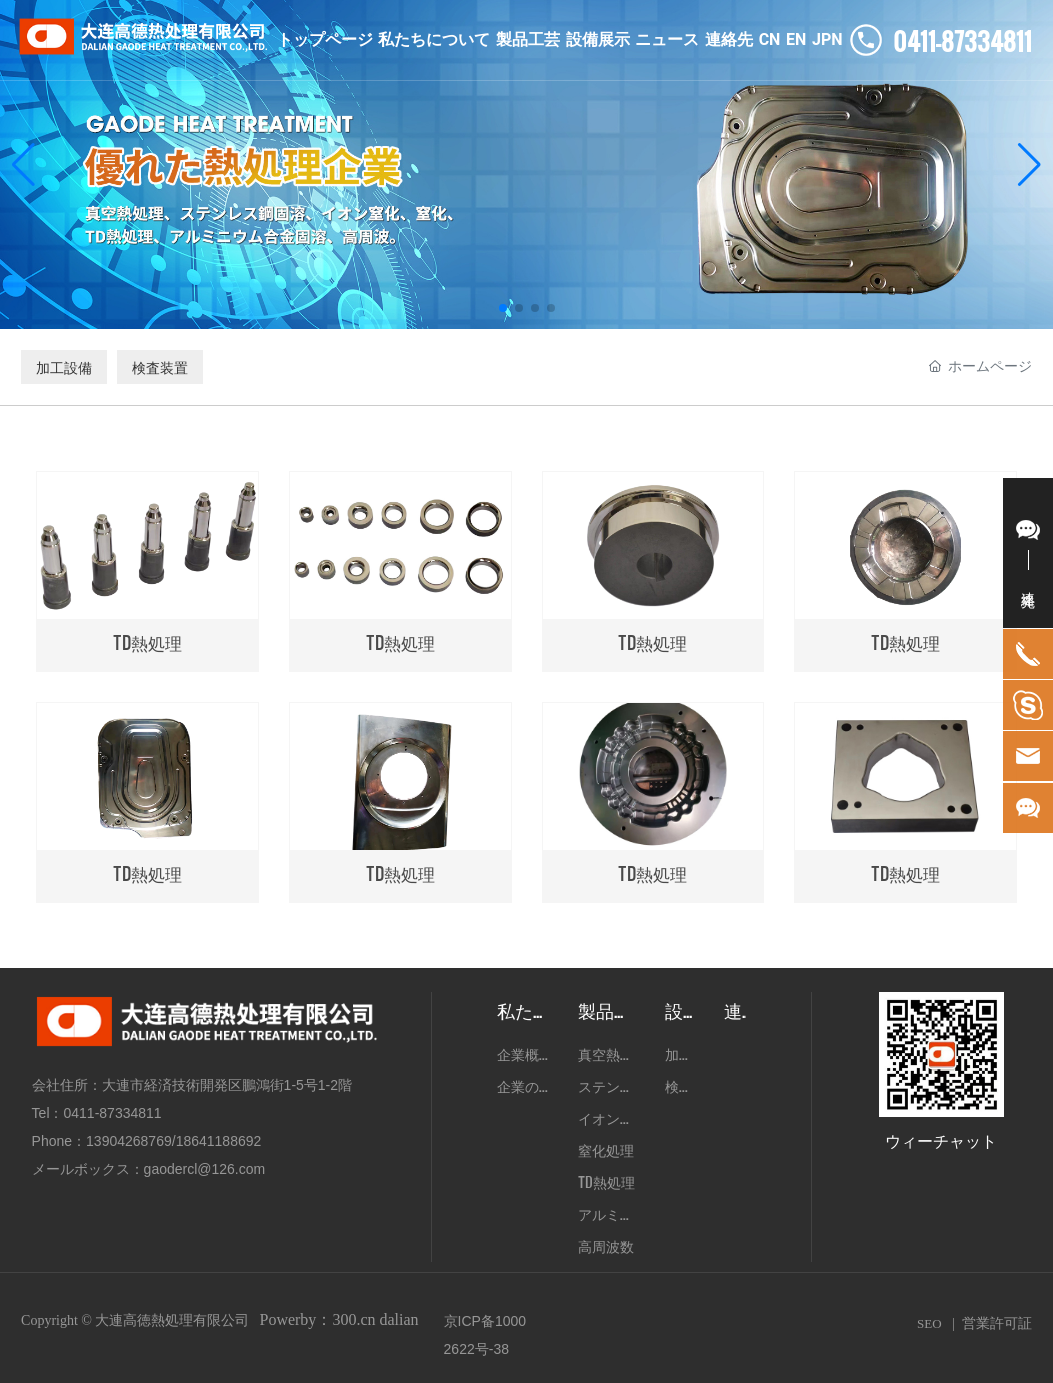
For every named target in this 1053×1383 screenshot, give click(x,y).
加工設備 (64, 366)
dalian (398, 1319)
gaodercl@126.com (205, 1169)
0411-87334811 (113, 1113)
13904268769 (129, 1141)
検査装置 (160, 366)
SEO (929, 1323)
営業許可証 (997, 1323)
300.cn (353, 1319)
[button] (503, 308)
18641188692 (219, 1141)
